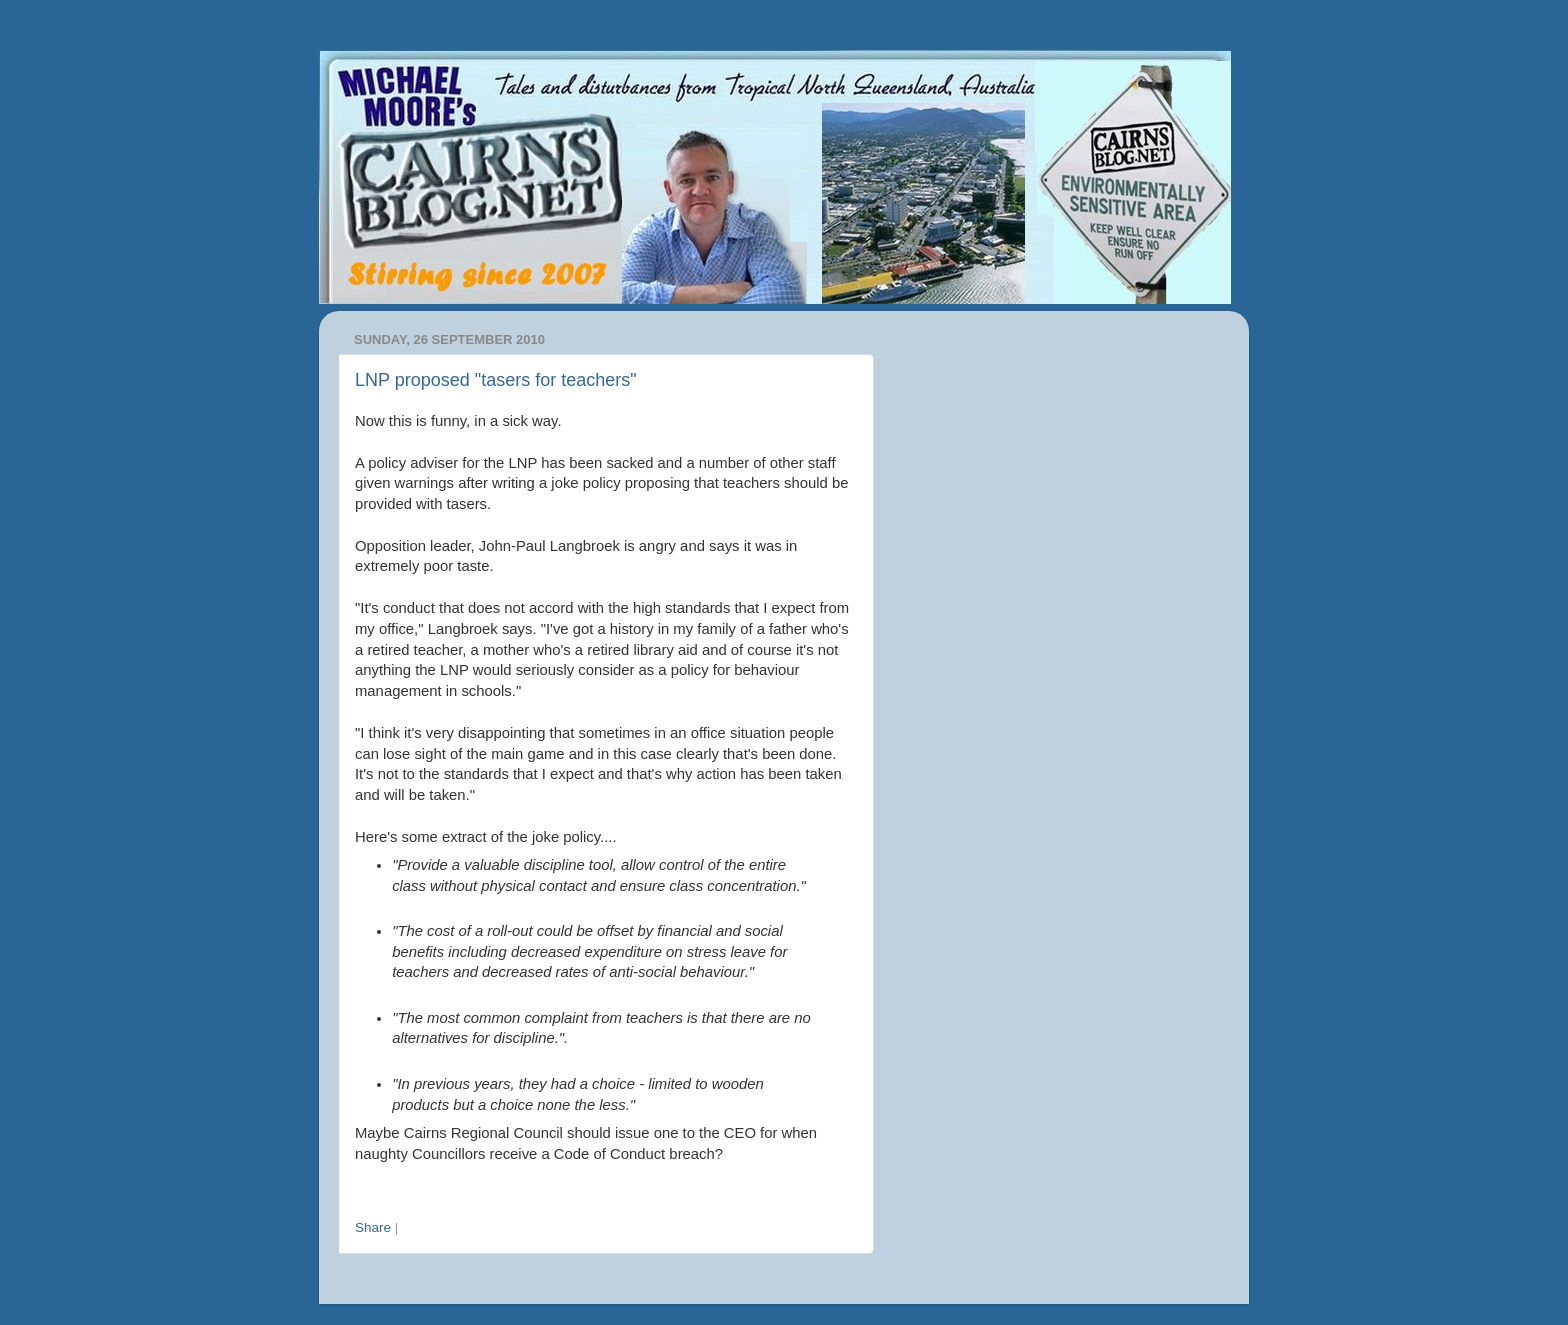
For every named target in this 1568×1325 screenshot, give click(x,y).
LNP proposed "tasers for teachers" (496, 380)
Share (373, 1227)
